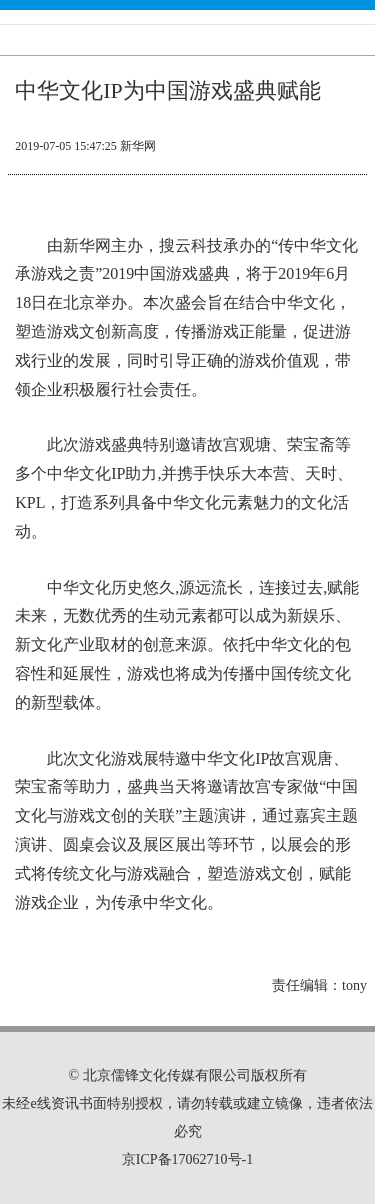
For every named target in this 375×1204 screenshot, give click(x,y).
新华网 (138, 146)
